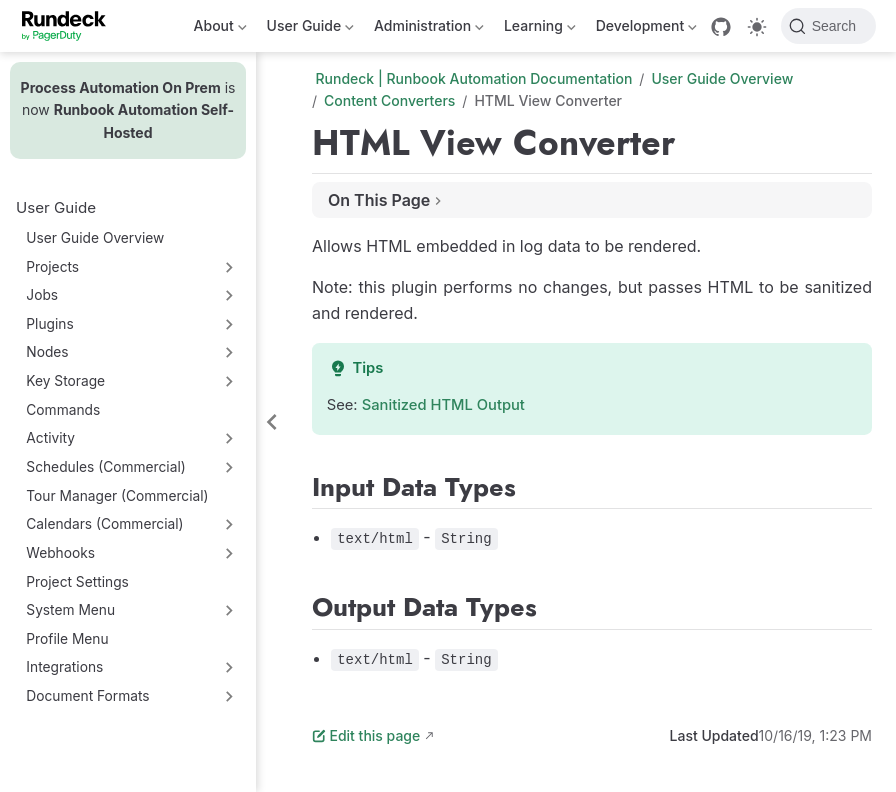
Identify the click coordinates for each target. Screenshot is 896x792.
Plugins (49, 324)
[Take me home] (70, 26)
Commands (63, 410)
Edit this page (366, 735)
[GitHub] (721, 27)
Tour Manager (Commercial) (117, 496)
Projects (52, 267)
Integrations (64, 667)
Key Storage (65, 381)
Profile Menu (67, 639)
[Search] (828, 26)
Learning (540, 29)
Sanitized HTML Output (443, 405)
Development (646, 29)
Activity (50, 438)
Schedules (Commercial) (105, 467)
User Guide (310, 29)
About (220, 29)
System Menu (70, 610)
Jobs (42, 295)
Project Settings (77, 582)
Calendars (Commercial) (104, 524)
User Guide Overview (95, 238)
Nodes (47, 352)
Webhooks (60, 553)
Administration (429, 29)
